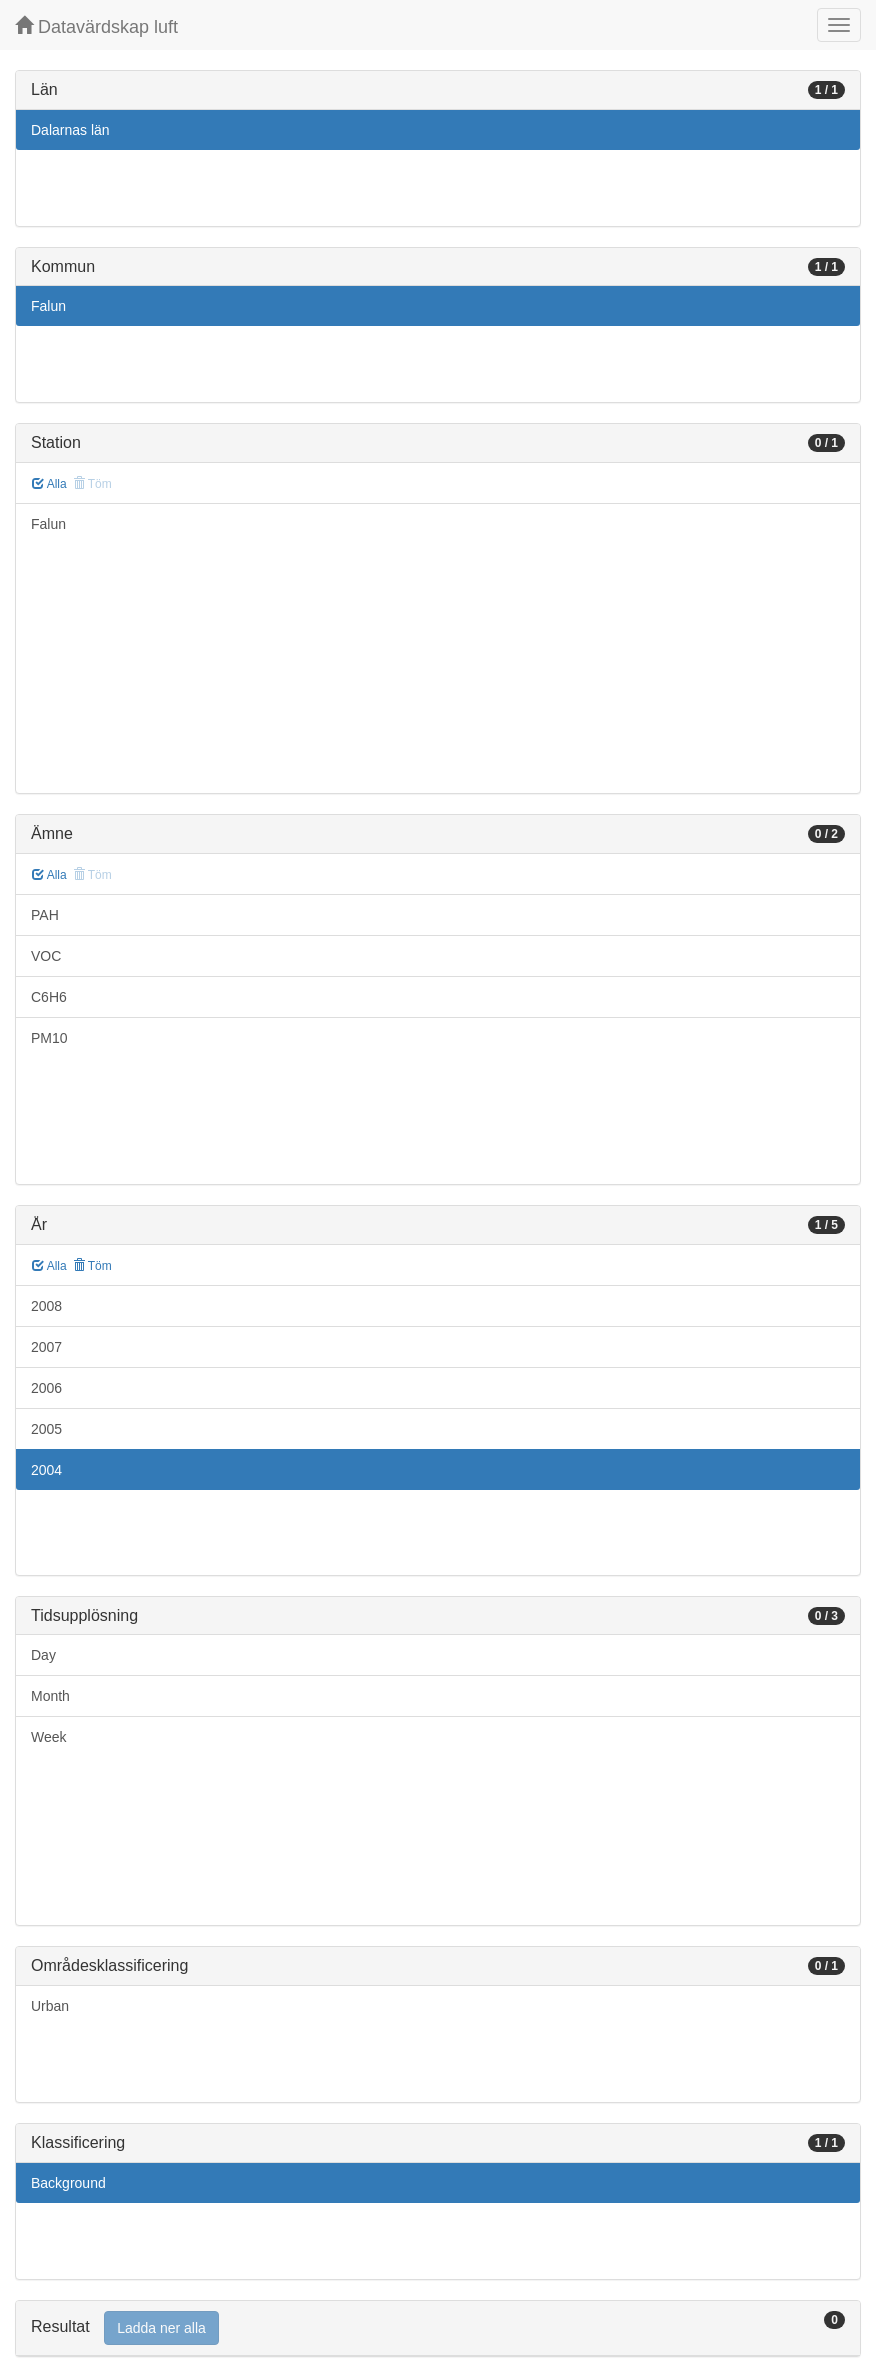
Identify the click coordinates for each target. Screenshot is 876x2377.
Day (43, 1655)
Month (50, 1696)
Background (68, 2183)
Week (49, 1737)
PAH (45, 915)
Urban (50, 2006)
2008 (46, 1306)
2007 (46, 1347)
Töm (92, 1266)
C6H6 (49, 997)
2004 (46, 1470)
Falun (48, 306)
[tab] (438, 2328)
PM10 (49, 1038)
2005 (46, 1429)
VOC (46, 956)
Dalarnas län (70, 130)
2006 (46, 1388)
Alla (49, 484)
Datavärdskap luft (96, 26)
